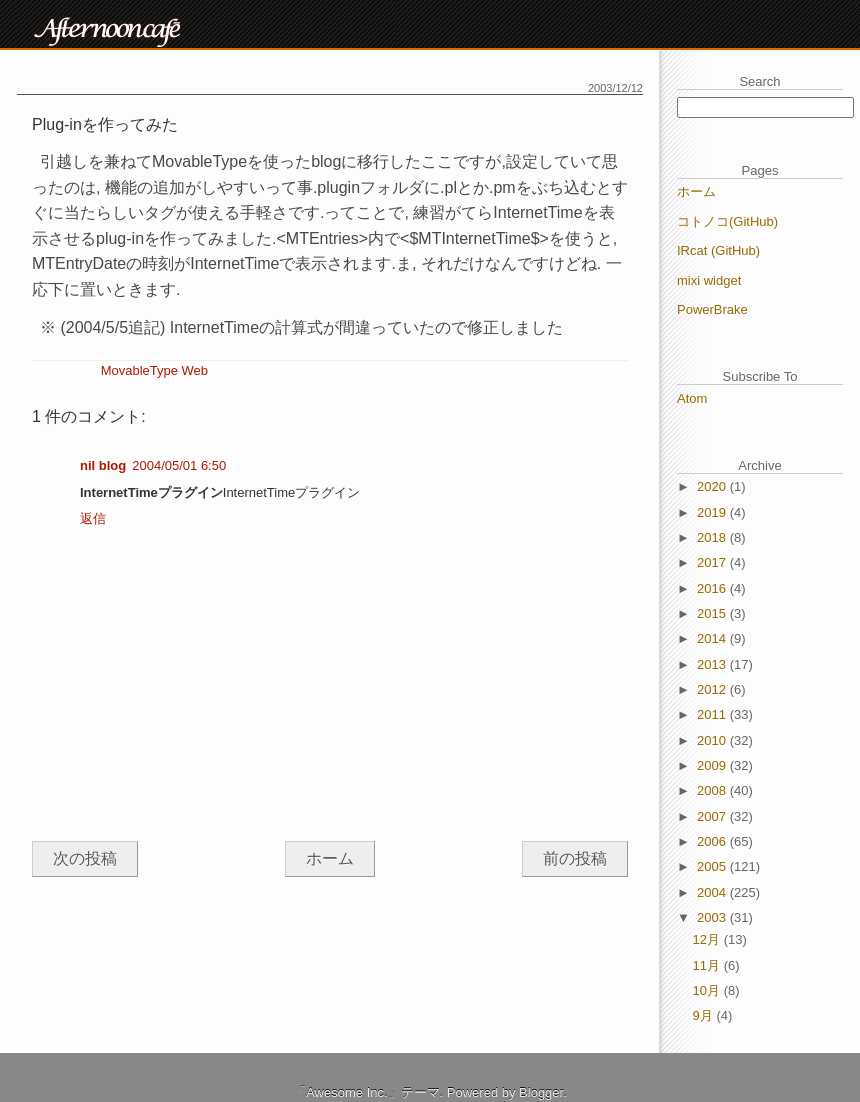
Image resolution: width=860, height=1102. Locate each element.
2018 (713, 537)
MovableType (139, 370)
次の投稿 (85, 858)
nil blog (103, 465)
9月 (705, 1015)
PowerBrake (712, 309)
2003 (713, 917)
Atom (692, 398)
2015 (713, 613)
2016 (713, 588)
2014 (713, 638)
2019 (713, 512)
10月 (708, 990)
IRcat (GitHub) (718, 250)
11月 (708, 965)
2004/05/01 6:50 (179, 465)
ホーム (330, 858)
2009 (713, 765)
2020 (713, 486)
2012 (713, 689)
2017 (713, 562)
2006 (713, 841)
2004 (713, 892)
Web (195, 370)
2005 (713, 866)
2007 (713, 816)
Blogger (541, 1092)
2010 (713, 740)
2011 (713, 714)
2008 (713, 790)
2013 (713, 664)
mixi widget (709, 280)
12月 (708, 939)
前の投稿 (575, 858)
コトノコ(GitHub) (727, 221)
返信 (93, 518)
